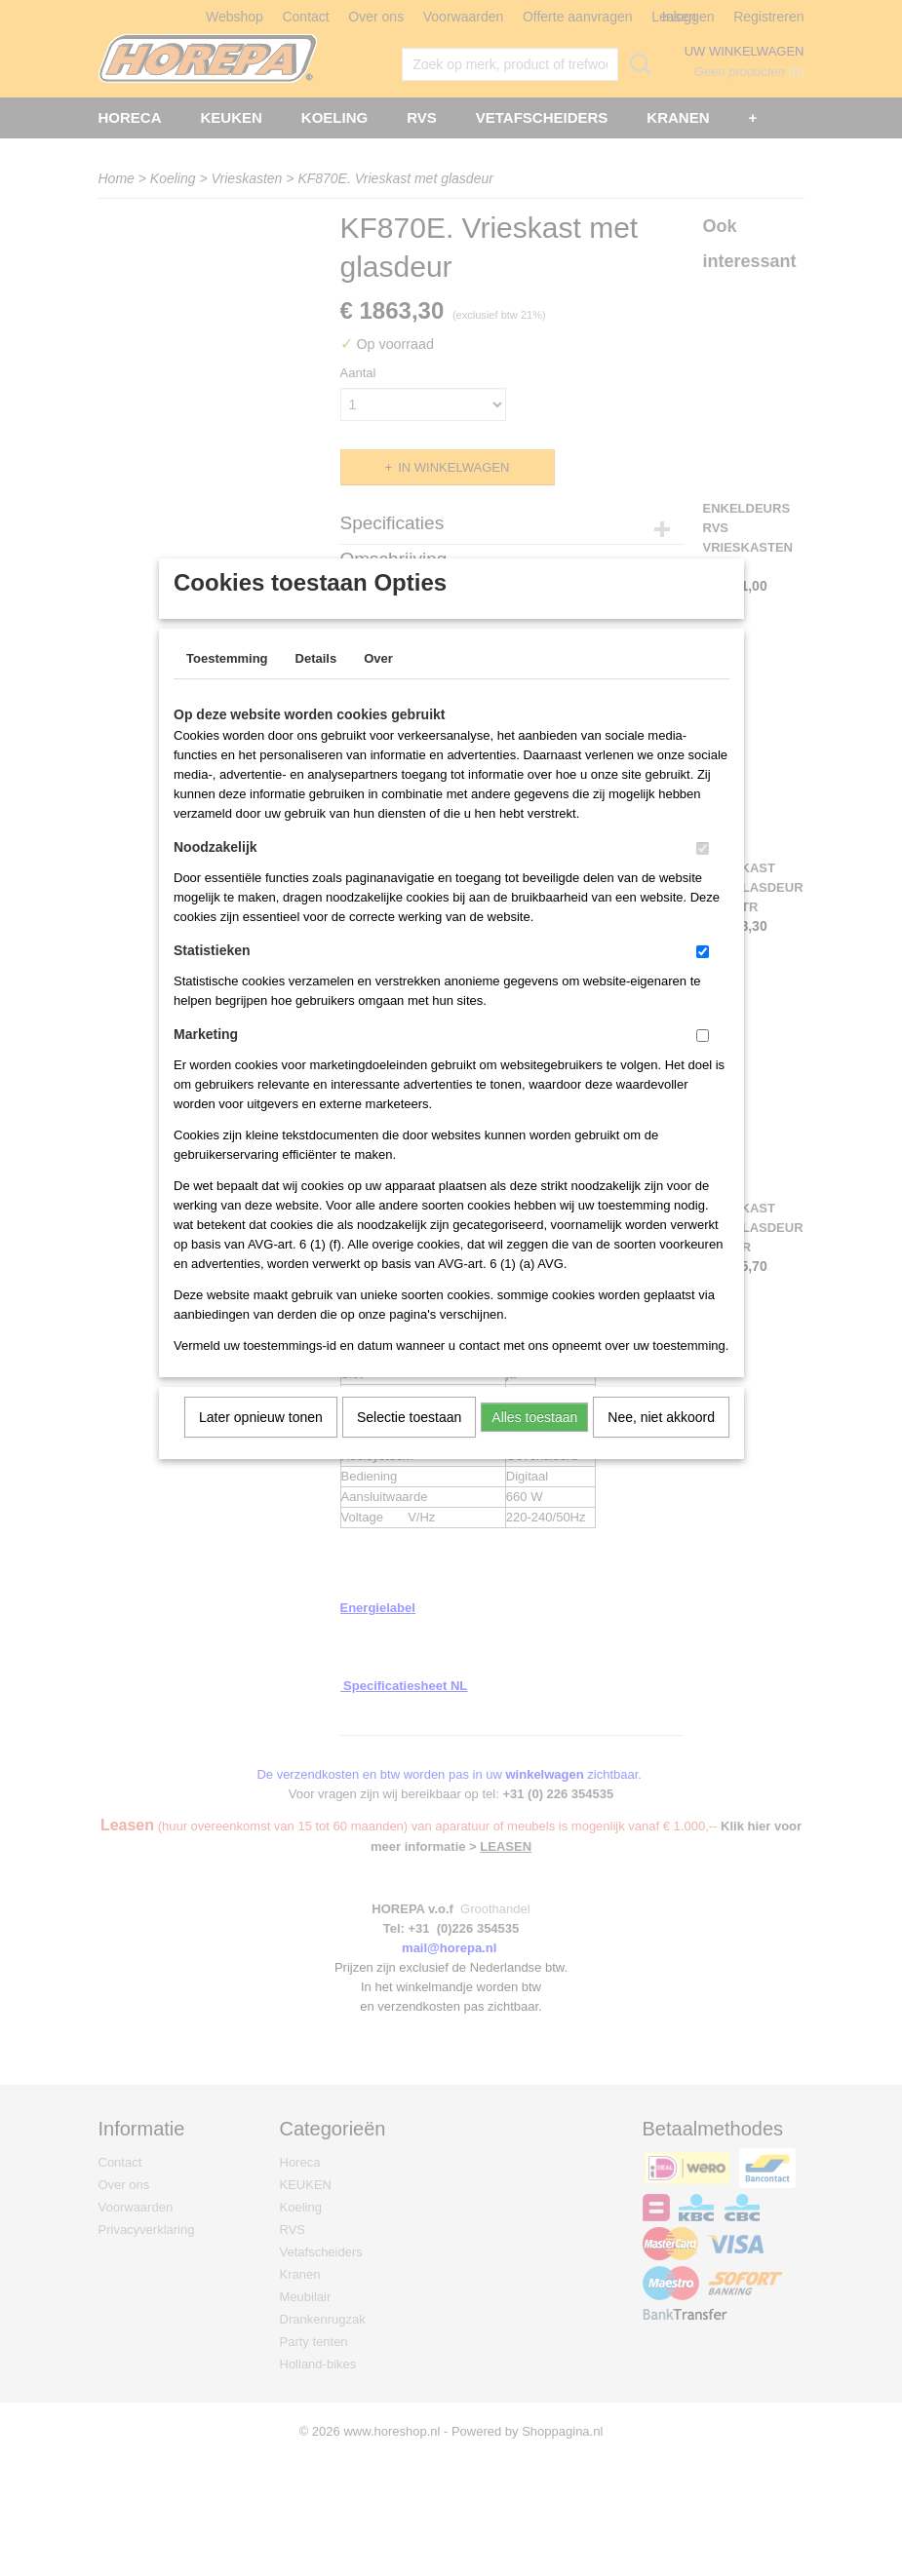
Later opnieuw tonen (261, 1442)
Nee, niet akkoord (661, 1442)
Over (378, 683)
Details (316, 683)
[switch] (702, 873)
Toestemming (227, 683)
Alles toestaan (534, 1442)
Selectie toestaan (409, 1442)
